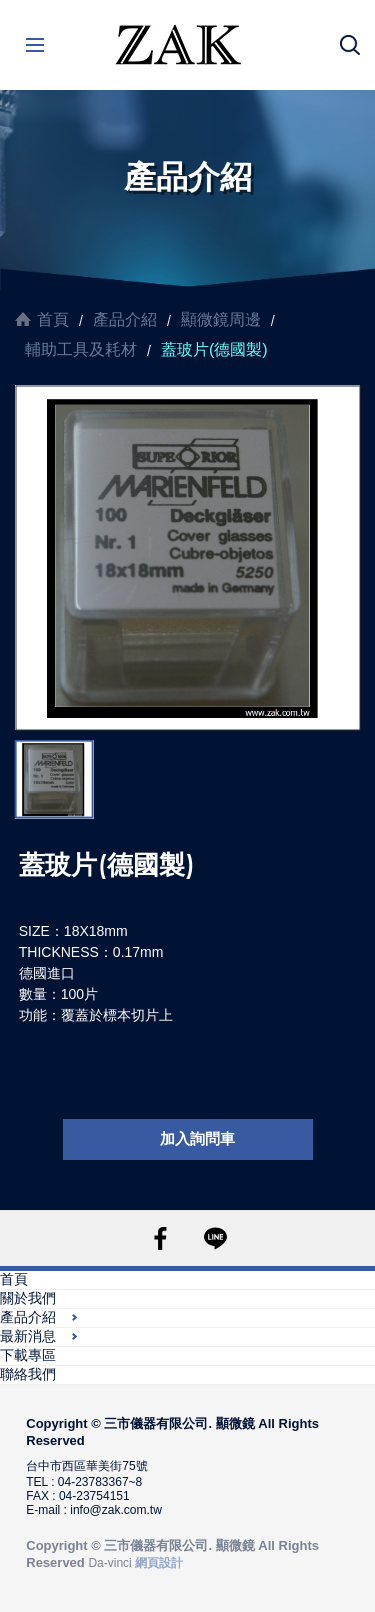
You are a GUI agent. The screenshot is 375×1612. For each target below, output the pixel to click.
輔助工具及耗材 (81, 349)
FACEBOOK (160, 1238)
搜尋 (350, 45)
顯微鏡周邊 (221, 319)
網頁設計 (159, 1563)
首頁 (53, 319)
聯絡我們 (28, 1374)
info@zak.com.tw (116, 1510)
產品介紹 (125, 319)
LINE (215, 1238)
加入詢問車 (197, 1138)
